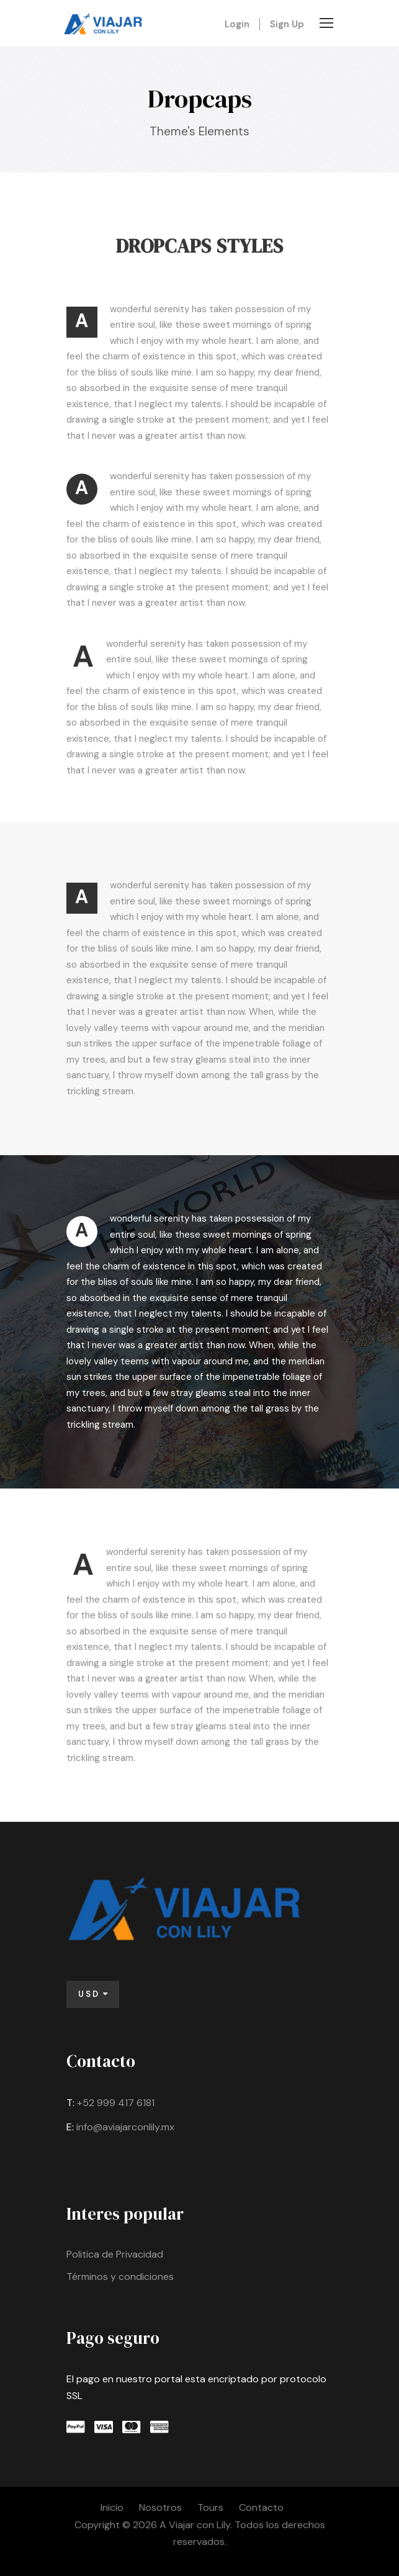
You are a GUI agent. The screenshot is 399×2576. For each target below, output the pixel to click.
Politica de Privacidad (114, 2254)
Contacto (261, 2507)
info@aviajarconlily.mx (125, 2126)
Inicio (112, 2507)
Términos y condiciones (120, 2276)
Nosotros (160, 2507)
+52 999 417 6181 (116, 2102)
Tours (210, 2507)
